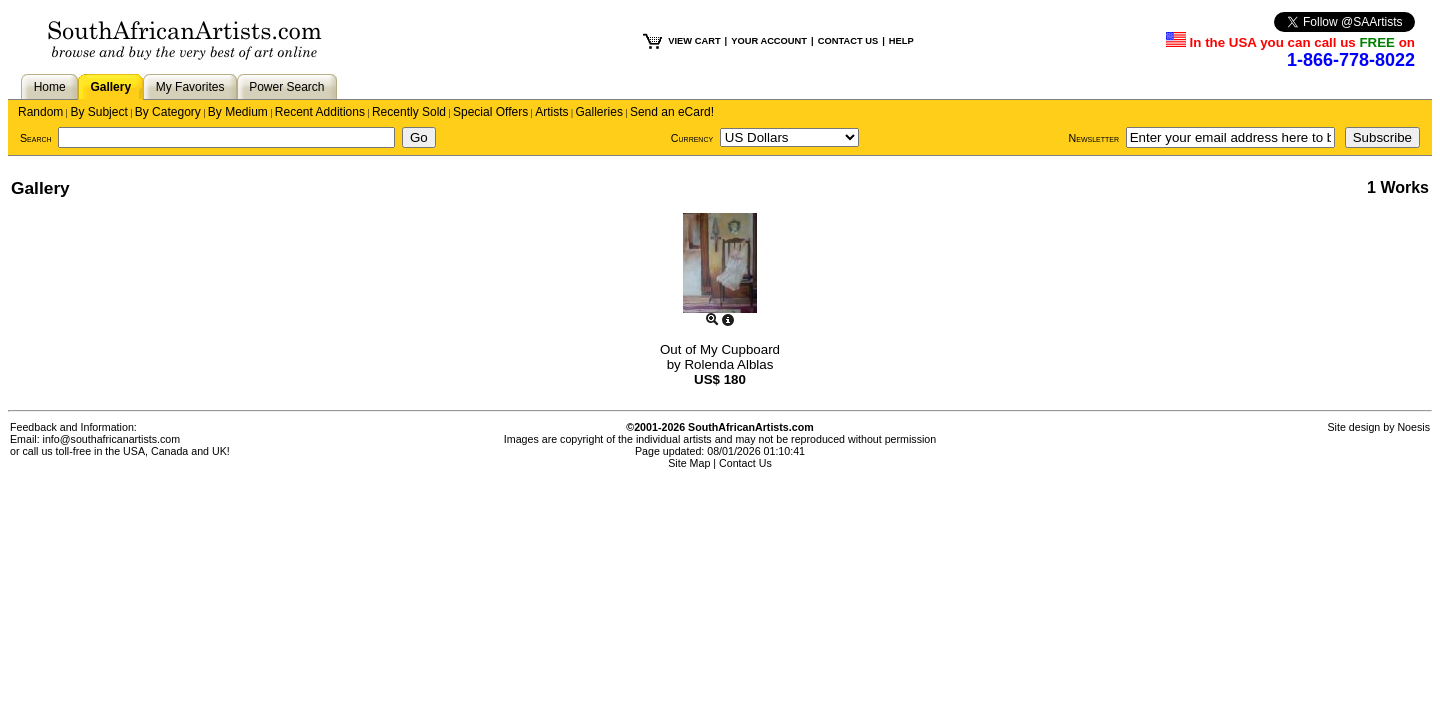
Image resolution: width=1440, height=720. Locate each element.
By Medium (238, 112)
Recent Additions (320, 112)
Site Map (689, 463)
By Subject (98, 112)
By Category (168, 112)
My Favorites (190, 87)
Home (50, 87)
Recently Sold (409, 112)
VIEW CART (694, 41)
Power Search (286, 87)
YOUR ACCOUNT (769, 41)
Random (40, 112)
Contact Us (745, 463)
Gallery (110, 87)
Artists (551, 112)
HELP (901, 41)
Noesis (1413, 427)
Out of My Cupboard (720, 349)
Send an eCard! (672, 112)
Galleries (599, 112)
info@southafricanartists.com (112, 439)
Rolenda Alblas (728, 364)
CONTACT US (848, 41)
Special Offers (490, 112)
